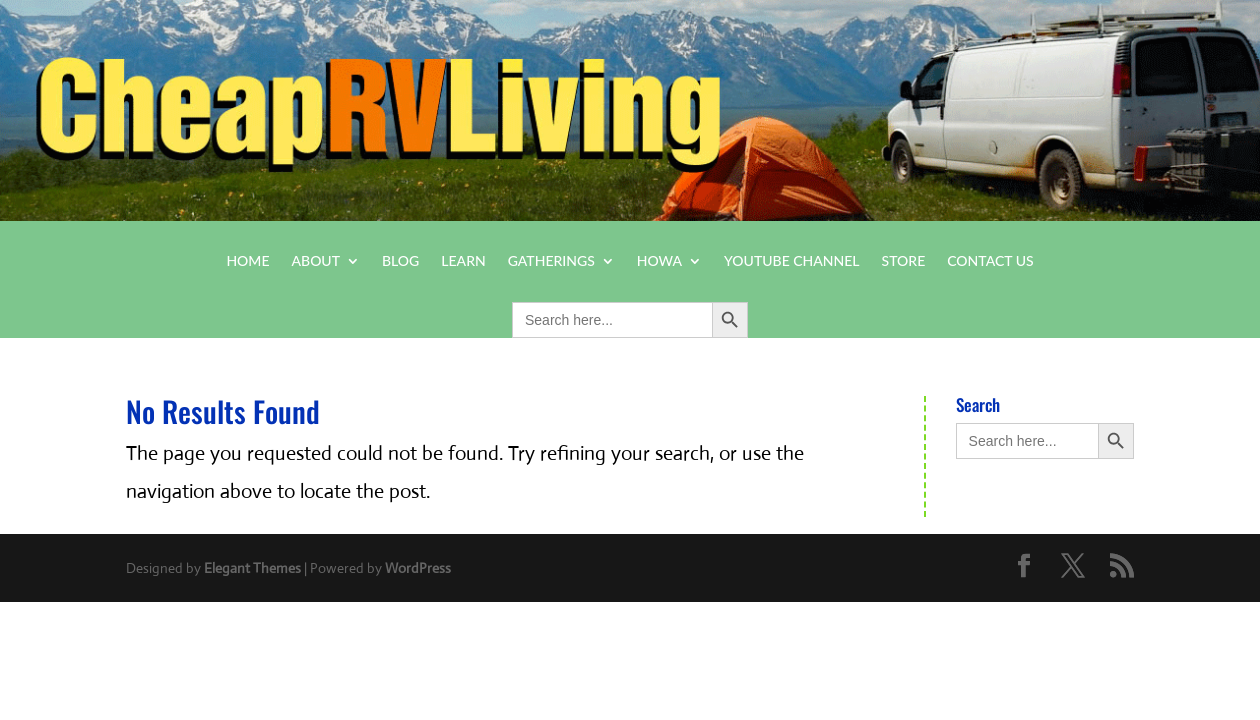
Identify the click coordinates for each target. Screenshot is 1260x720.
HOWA (659, 261)
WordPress (418, 568)
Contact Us (990, 261)
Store (904, 261)
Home (247, 261)
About (316, 261)
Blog (400, 261)
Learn (463, 261)
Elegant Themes (252, 568)
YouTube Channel (791, 261)
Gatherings (551, 261)
